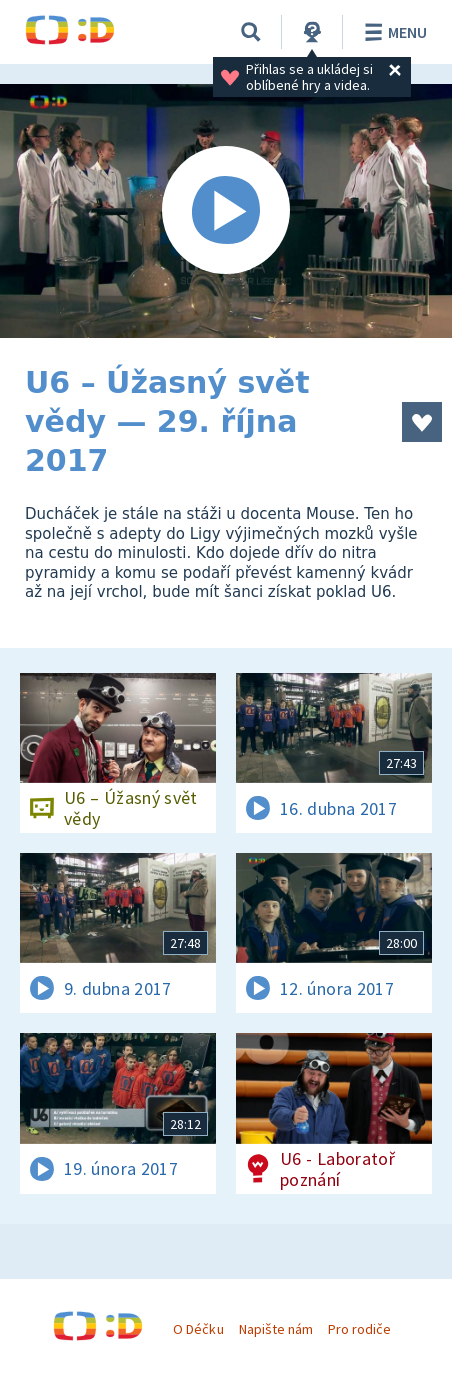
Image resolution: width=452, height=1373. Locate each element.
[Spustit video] (226, 211)
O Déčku (198, 1329)
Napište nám (276, 1329)
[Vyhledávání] (251, 32)
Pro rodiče (359, 1329)
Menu (392, 32)
